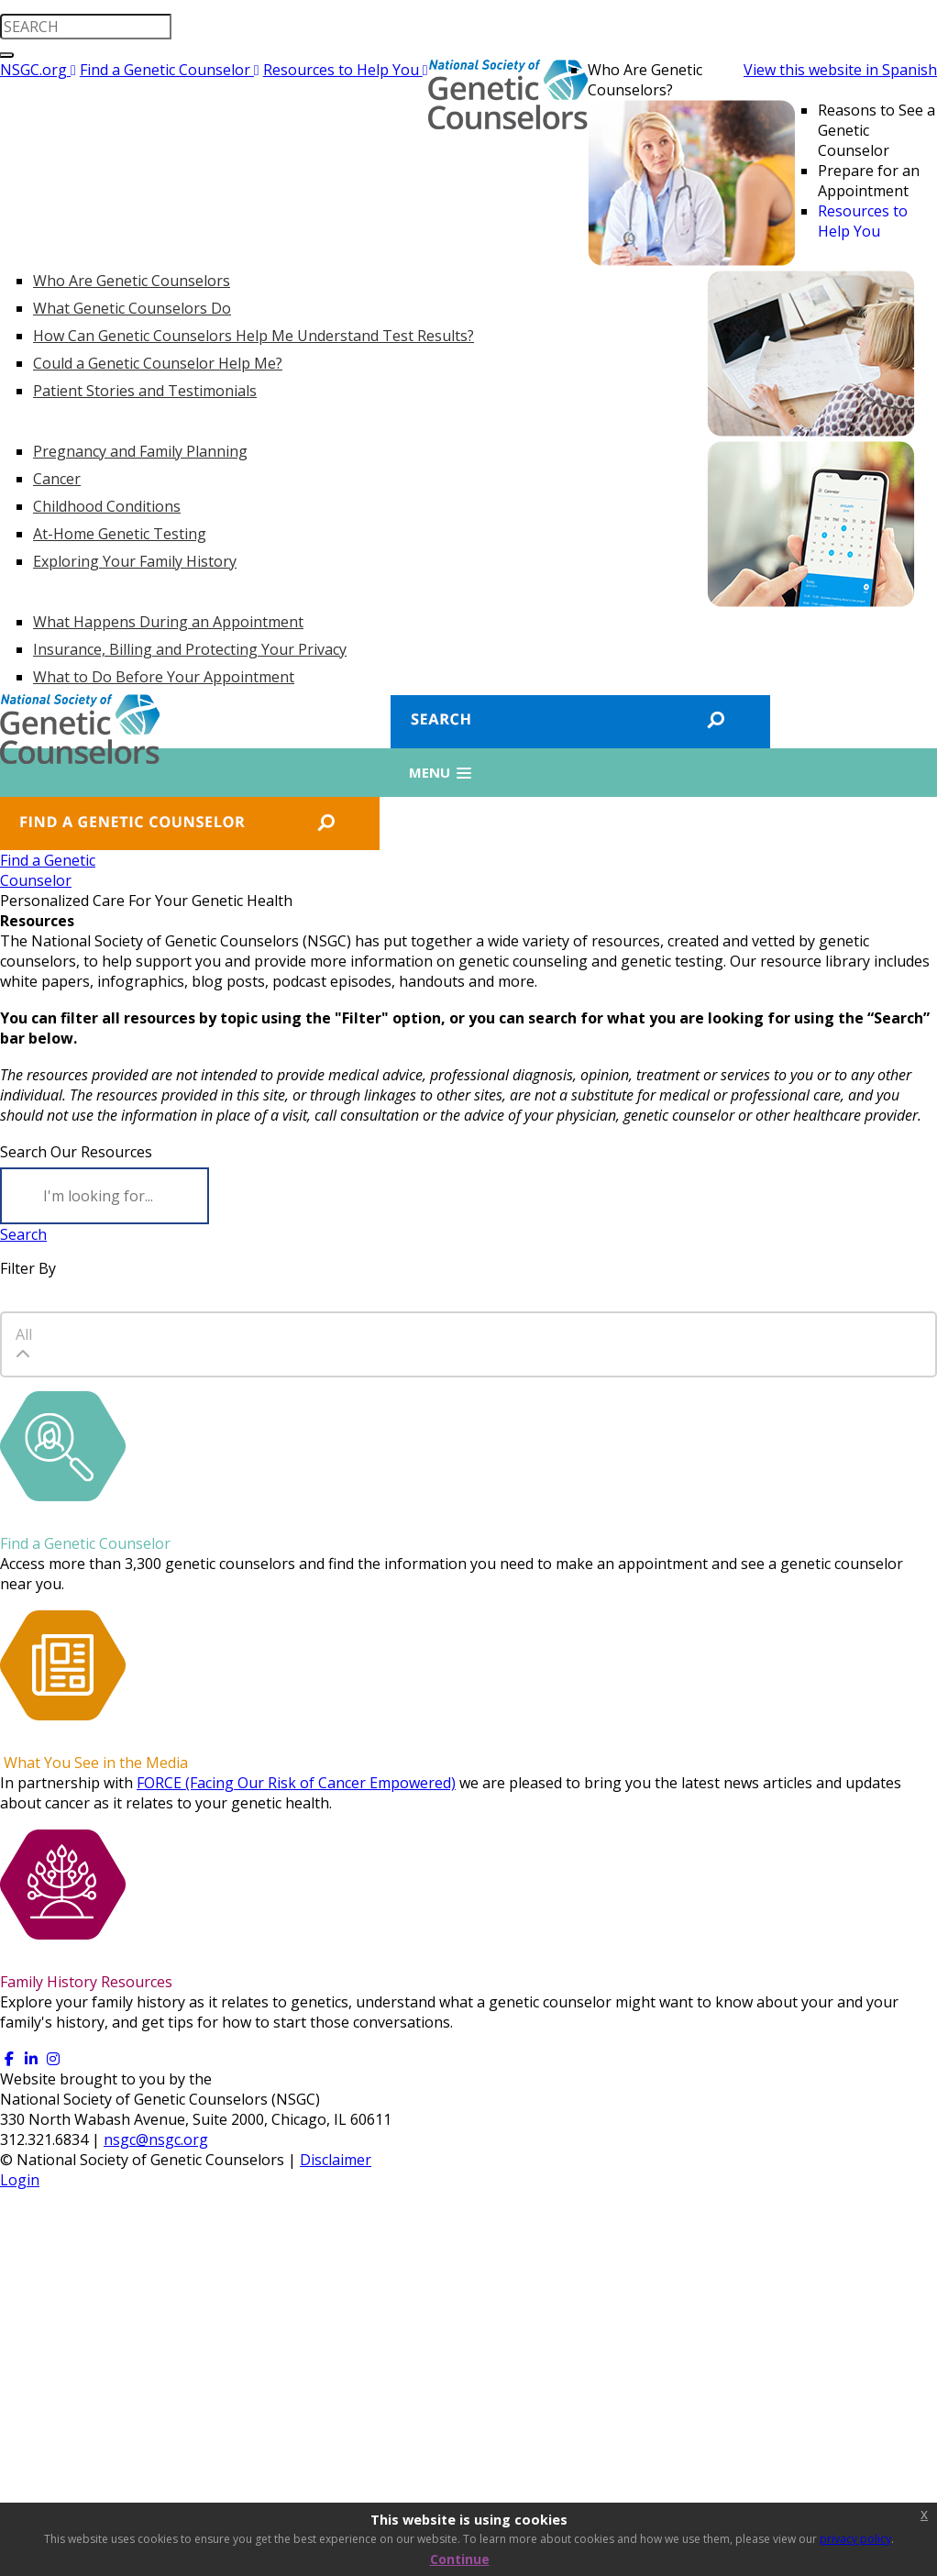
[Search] (104, 1195)
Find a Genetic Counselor (169, 70)
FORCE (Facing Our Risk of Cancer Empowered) (296, 1783)
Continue (460, 2559)
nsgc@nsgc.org (156, 2139)
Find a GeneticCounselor (47, 870)
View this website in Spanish (840, 70)
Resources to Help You (345, 70)
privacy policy (855, 2539)
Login (19, 2180)
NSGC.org (38, 70)
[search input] (85, 26)
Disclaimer (335, 2160)
